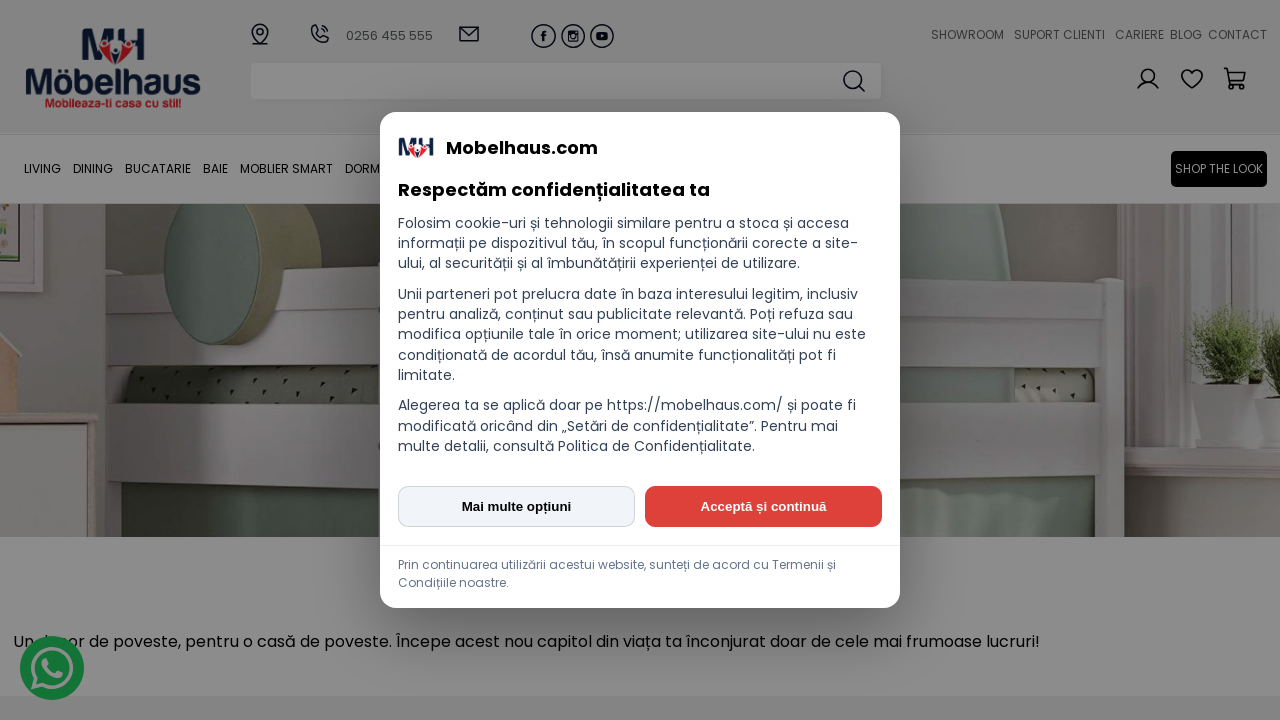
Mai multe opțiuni (517, 506)
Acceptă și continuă (764, 506)
